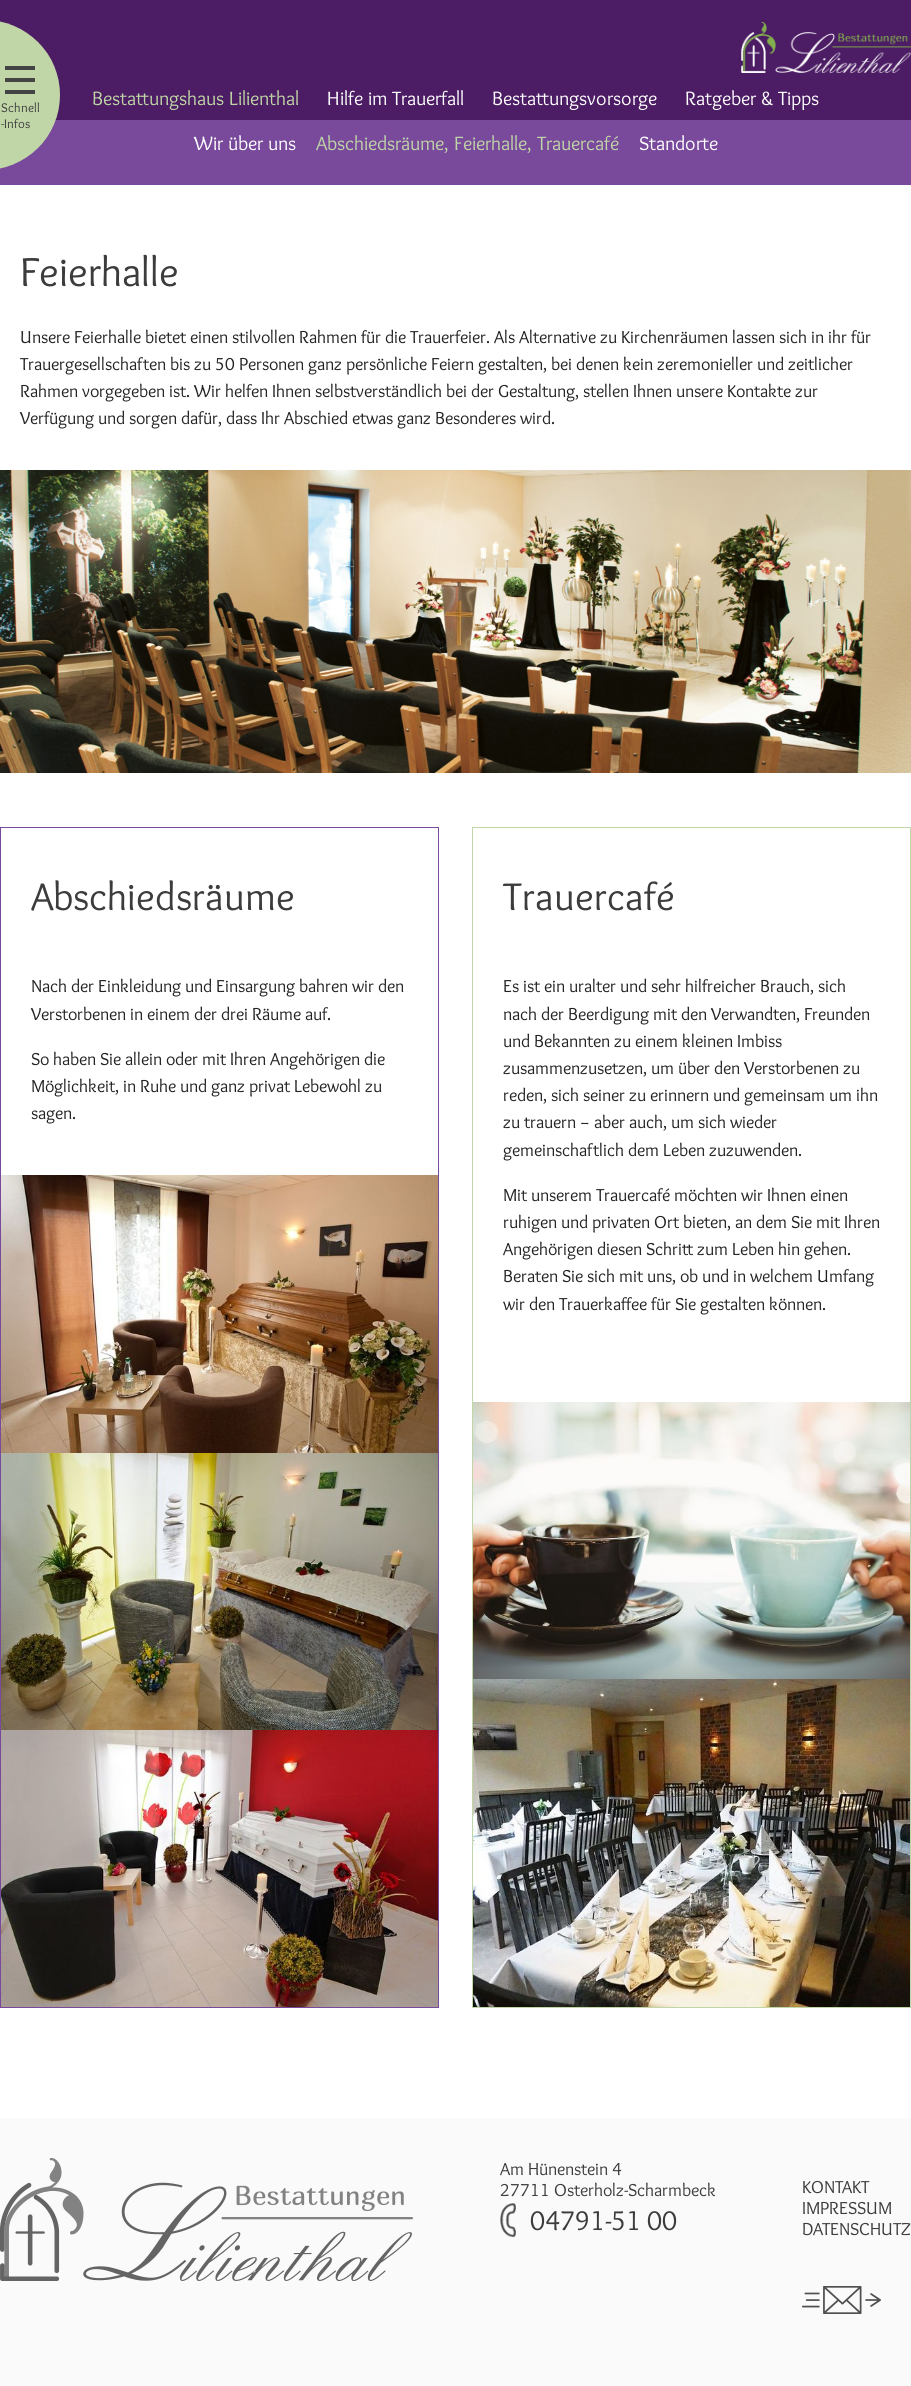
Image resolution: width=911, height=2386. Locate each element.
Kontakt (835, 2186)
